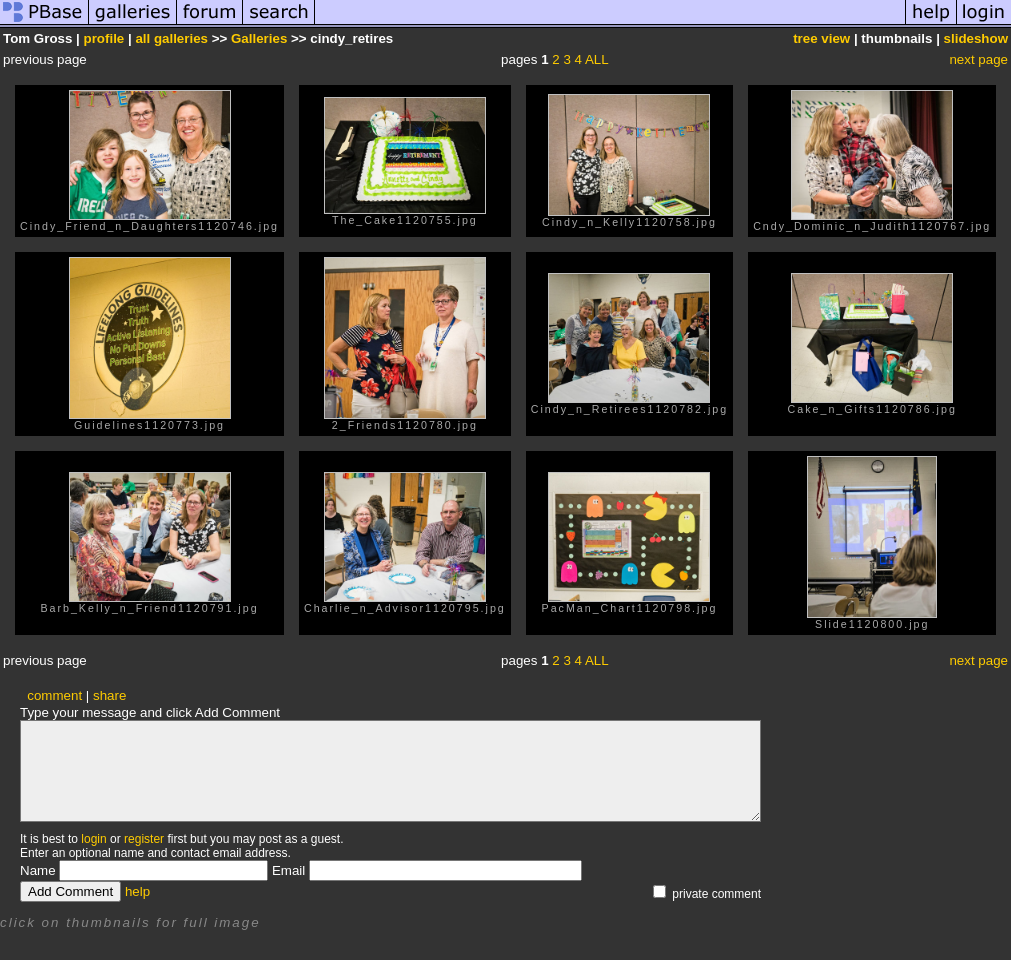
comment (54, 695)
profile (104, 38)
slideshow (976, 38)
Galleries (259, 38)
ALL (597, 59)
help (137, 891)
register (144, 839)
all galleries (171, 38)
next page (978, 59)
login (93, 839)
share (109, 695)
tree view (821, 38)
